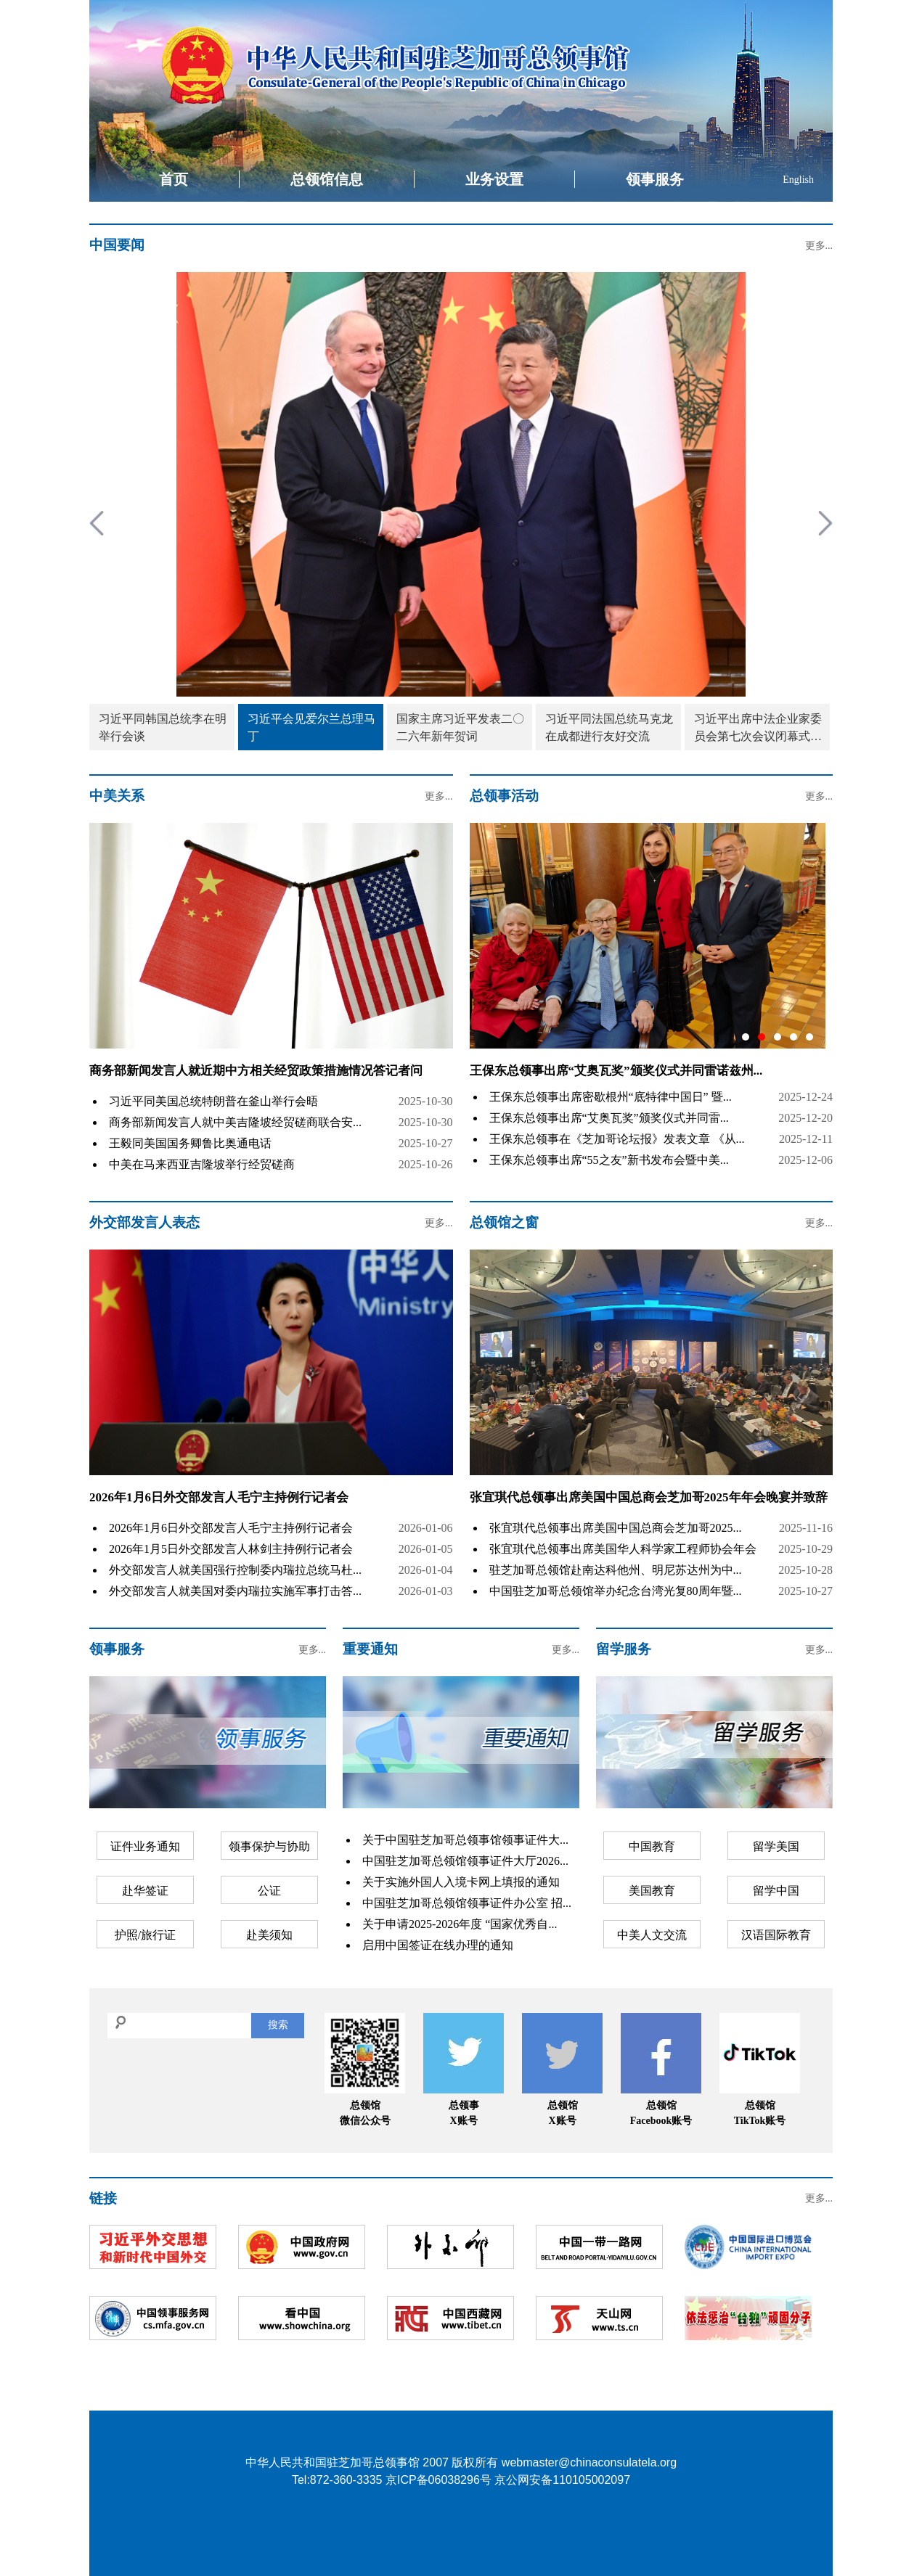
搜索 (278, 2024)
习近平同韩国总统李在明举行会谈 (163, 727)
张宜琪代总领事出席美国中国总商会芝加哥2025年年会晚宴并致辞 (649, 1497)
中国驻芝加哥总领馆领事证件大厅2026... (465, 1861)
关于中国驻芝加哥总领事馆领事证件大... (465, 1840)
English (798, 179)
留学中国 (776, 1890)
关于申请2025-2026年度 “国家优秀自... (459, 1924)
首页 (173, 179)
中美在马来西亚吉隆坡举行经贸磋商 (202, 1164)
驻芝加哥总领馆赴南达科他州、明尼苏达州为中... (615, 1570)
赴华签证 (145, 1890)
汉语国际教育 (776, 1935)
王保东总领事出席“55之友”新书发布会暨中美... (609, 1160)
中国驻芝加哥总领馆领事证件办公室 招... (466, 1903)
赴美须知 (269, 1935)
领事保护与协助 (269, 1846)
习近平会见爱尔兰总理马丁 (311, 727)
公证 (269, 1890)
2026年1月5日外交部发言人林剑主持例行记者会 (231, 1549)
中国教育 (652, 1846)
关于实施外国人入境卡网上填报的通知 (461, 1882)
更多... (819, 245)
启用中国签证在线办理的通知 (437, 1945)
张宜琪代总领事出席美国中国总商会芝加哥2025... (615, 1528)
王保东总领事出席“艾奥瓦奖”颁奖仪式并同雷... (609, 1118)
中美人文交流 (652, 1935)
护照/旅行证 (145, 1935)
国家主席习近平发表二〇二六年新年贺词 (460, 727)
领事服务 (655, 179)
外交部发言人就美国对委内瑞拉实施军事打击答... (235, 1591)
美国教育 (652, 1890)
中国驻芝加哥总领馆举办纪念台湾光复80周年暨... (615, 1591)
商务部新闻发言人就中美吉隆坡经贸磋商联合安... (235, 1122)
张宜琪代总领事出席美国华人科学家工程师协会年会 (622, 1549)
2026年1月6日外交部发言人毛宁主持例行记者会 (218, 1497)
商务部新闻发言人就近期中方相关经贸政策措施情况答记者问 (256, 1071)
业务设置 (494, 179)
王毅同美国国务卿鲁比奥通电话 (190, 1143)
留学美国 (776, 1846)
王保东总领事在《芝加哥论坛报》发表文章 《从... (617, 1139)
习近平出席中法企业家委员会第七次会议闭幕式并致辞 (758, 729)
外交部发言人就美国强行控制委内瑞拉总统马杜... (235, 1570)
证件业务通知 (145, 1846)
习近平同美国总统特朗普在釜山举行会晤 (213, 1101)
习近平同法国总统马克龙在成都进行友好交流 (609, 727)
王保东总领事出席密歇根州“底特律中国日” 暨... (610, 1097)
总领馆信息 (326, 179)
